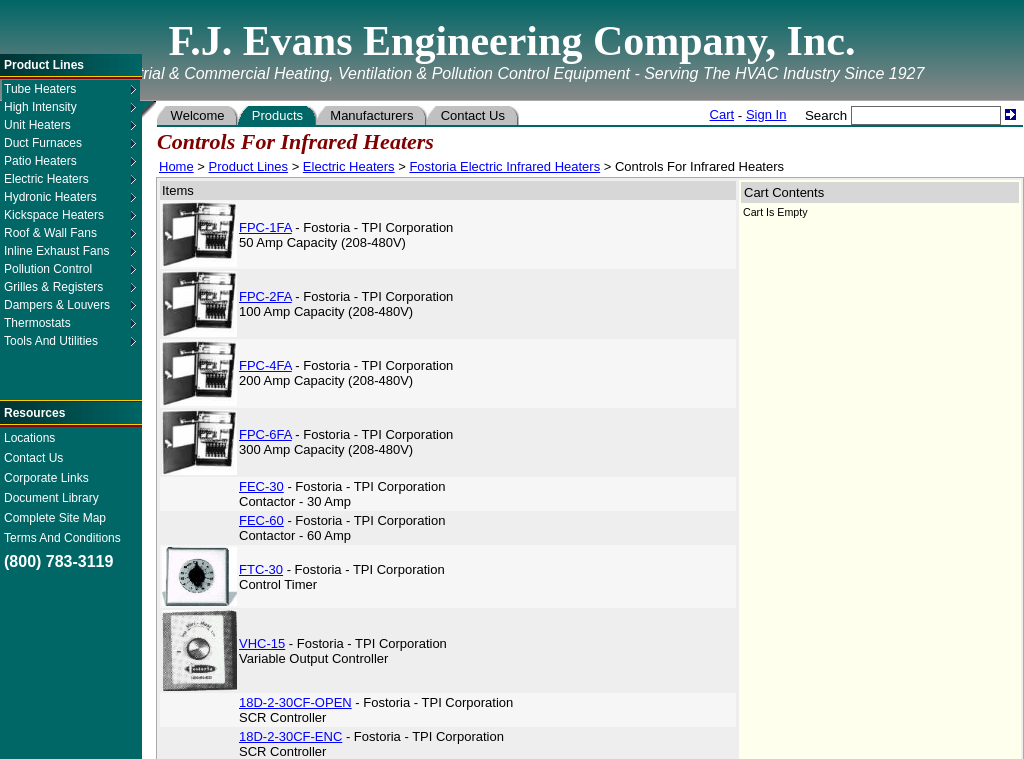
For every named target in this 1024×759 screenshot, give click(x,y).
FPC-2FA (265, 296)
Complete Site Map (55, 518)
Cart (722, 114)
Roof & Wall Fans (50, 233)
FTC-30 (261, 569)
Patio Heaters (40, 161)
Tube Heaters (40, 89)
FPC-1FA (265, 227)
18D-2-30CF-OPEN (295, 702)
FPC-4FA (265, 365)
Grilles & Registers (53, 287)
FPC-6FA (265, 434)
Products (277, 115)
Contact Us (33, 458)
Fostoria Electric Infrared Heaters (504, 166)
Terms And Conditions (62, 538)
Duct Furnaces (43, 143)
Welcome (197, 115)
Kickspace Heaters (54, 215)
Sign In (766, 114)
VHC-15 (262, 643)
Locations (29, 438)
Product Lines (249, 166)
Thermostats (37, 323)
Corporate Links (46, 478)
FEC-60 (261, 520)
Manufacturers (372, 115)
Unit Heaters (37, 125)
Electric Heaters (349, 166)
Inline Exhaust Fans (56, 251)
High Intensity (40, 107)
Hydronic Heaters (50, 197)
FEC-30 (261, 486)
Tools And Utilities (51, 341)
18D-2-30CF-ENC (290, 736)
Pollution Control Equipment (48, 270)
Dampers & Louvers (57, 305)
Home (176, 166)
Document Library (51, 498)
